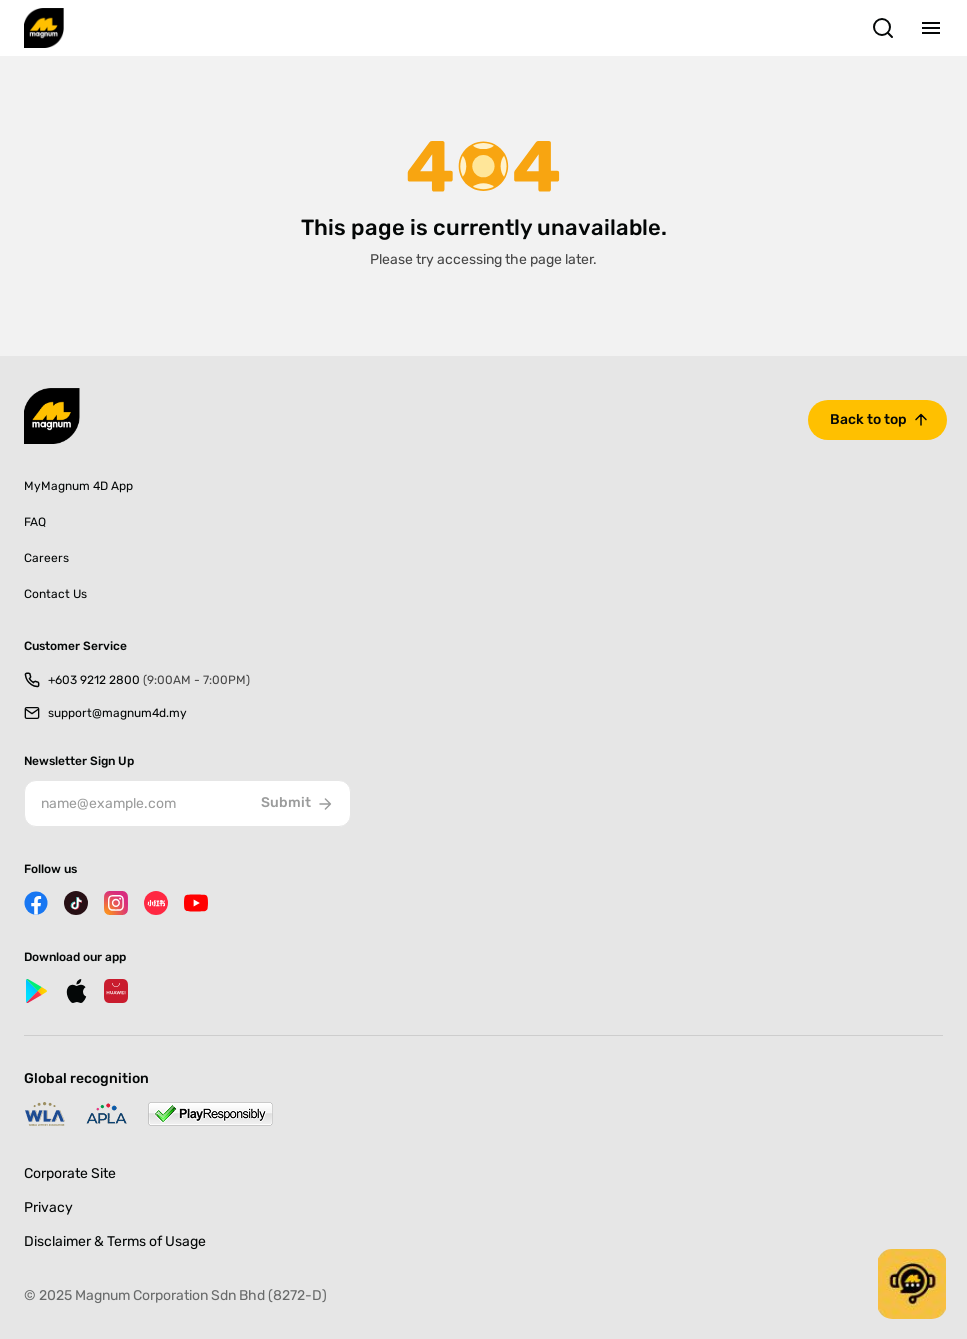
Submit (298, 804)
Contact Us (55, 594)
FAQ (35, 522)
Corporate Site (70, 1173)
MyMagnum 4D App (78, 486)
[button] (912, 1284)
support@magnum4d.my (117, 713)
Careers (46, 558)
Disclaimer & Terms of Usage (115, 1241)
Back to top (868, 419)
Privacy (48, 1207)
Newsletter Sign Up (79, 761)
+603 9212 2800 (149, 680)
